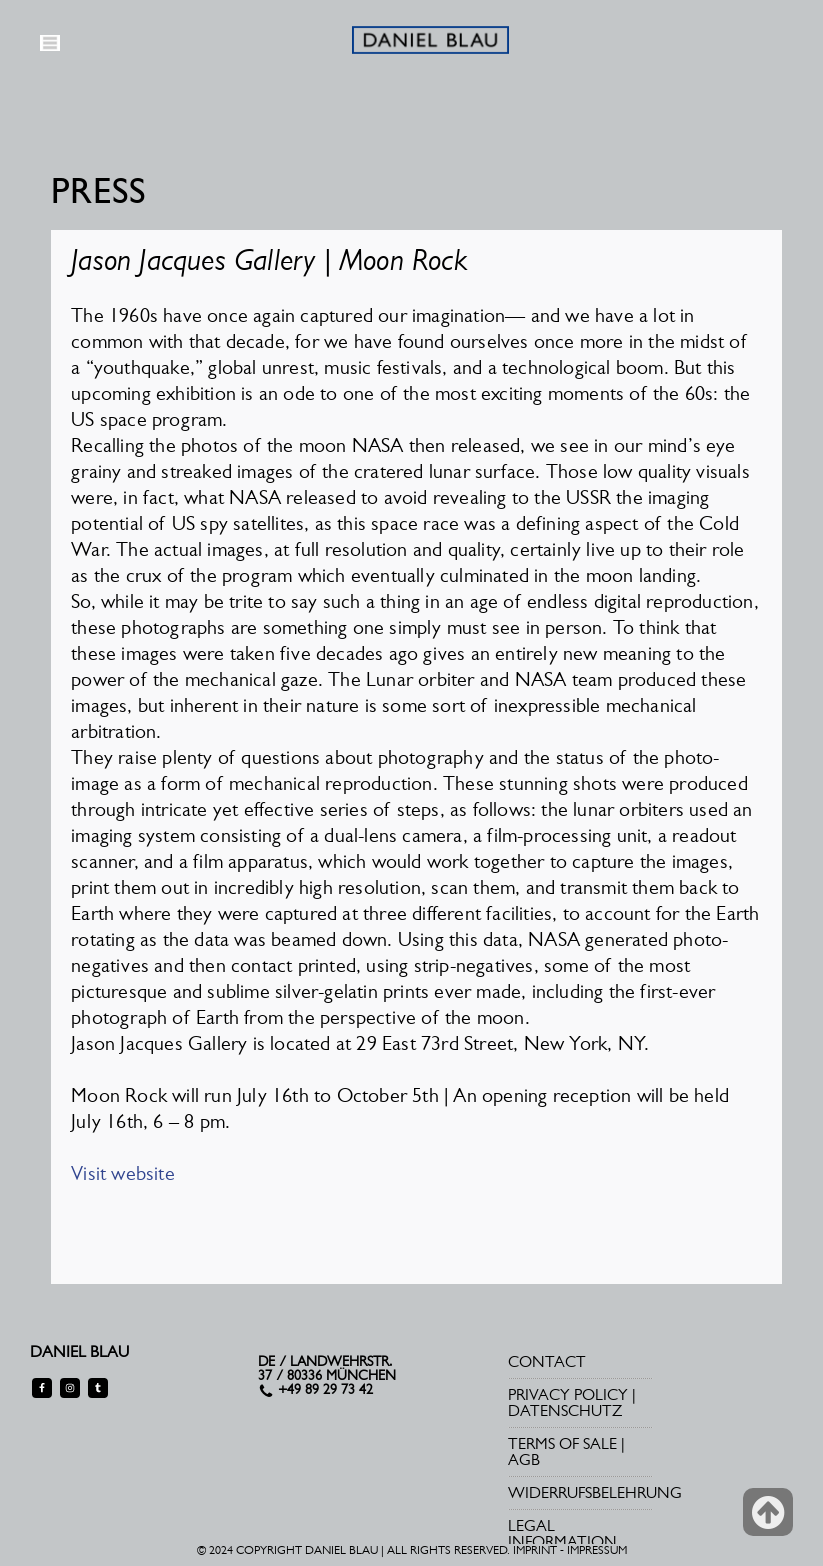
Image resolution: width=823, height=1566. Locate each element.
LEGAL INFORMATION (562, 1533)
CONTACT (547, 1361)
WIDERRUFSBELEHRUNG (595, 1492)
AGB (524, 1459)
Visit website (123, 1173)
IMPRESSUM (597, 1550)
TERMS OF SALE (562, 1443)
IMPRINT (535, 1550)
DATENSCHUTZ (565, 1410)
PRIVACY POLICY (568, 1394)
